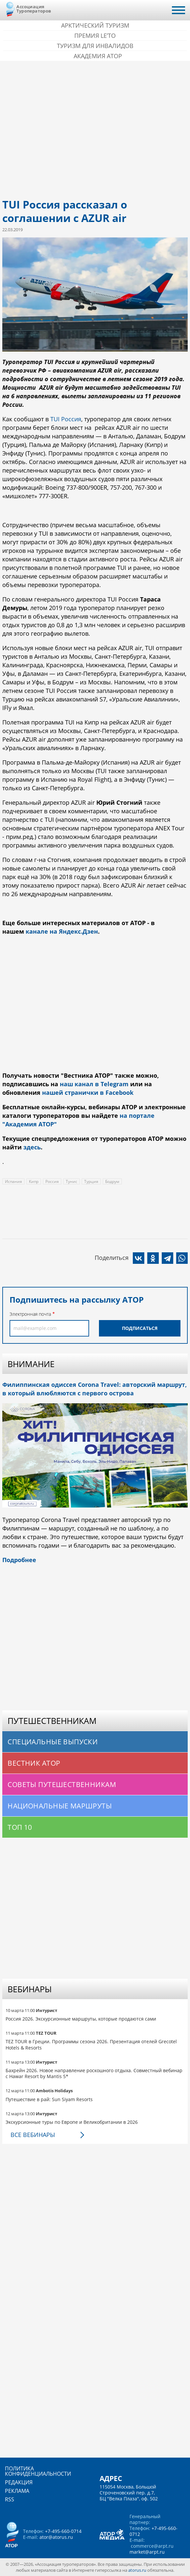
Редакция (19, 2482)
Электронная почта (30, 1314)
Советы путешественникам (62, 1784)
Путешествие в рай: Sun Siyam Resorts (49, 2099)
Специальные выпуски (53, 1741)
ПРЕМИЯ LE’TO (95, 35)
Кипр (33, 1181)
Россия (52, 1181)
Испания (13, 1181)
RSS (9, 2499)
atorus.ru (137, 2570)
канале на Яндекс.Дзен (62, 931)
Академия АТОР (98, 56)
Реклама (17, 2490)
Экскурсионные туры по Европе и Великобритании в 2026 (72, 2122)
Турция (91, 1181)
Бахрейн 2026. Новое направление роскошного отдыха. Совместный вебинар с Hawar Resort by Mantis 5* (94, 2073)
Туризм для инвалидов (95, 46)
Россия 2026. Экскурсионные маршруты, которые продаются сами (81, 2019)
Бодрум (112, 1181)
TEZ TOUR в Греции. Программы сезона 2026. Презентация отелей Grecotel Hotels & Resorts (91, 2044)
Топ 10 (20, 1827)
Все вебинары (33, 2135)
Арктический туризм (95, 25)
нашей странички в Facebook (87, 1092)
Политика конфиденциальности (38, 2471)
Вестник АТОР (34, 1763)
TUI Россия (65, 419)
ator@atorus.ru (56, 2537)
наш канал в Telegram (94, 1084)
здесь (32, 1147)
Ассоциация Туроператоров (33, 9)
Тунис (71, 1181)
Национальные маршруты (60, 1805)
